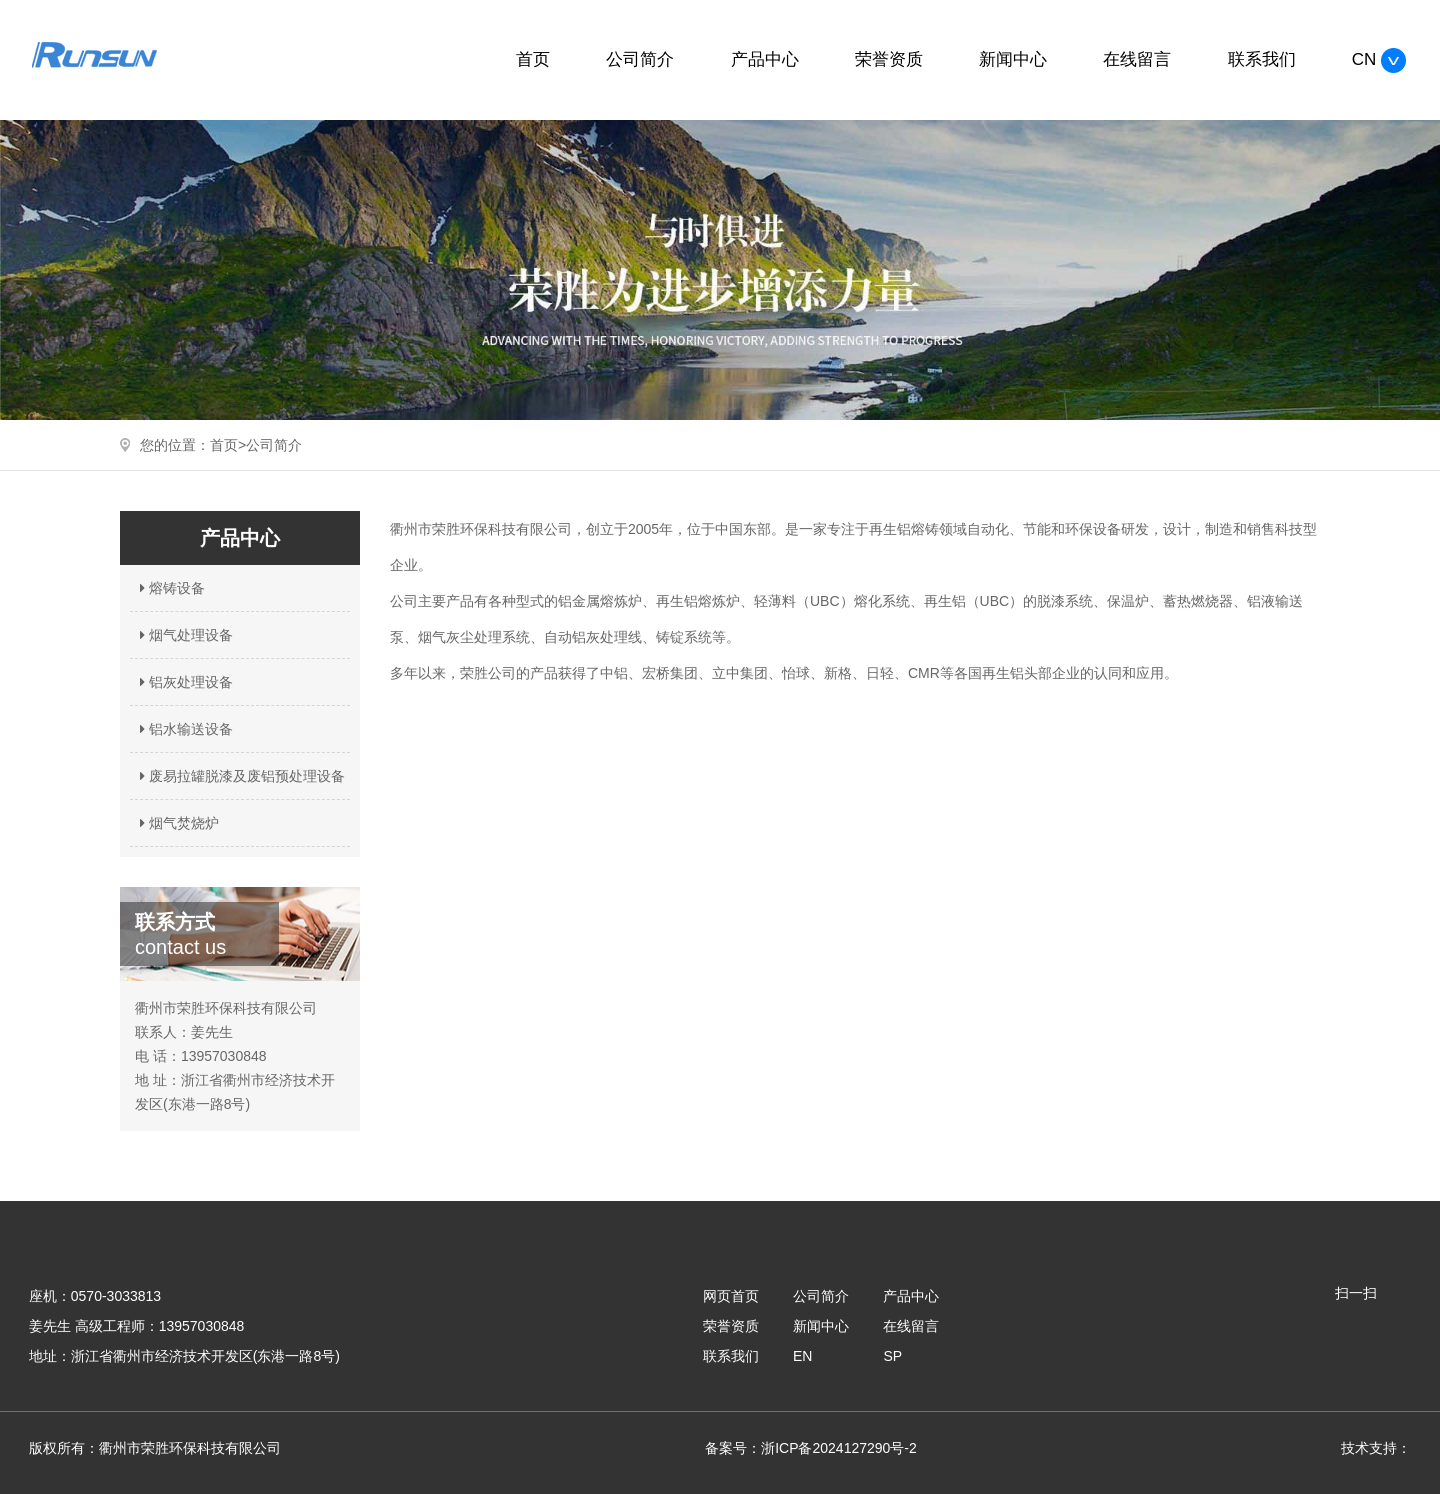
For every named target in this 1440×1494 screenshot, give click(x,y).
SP (892, 1356)
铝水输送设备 (184, 729)
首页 (533, 59)
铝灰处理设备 (184, 682)
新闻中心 (1013, 59)
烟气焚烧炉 (177, 823)
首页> (228, 445)
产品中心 (765, 59)
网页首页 (731, 1296)
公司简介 (640, 59)
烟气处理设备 (184, 635)
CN (1379, 59)
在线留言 (1137, 59)
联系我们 (1262, 59)
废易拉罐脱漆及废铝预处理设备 (240, 776)
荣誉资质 (889, 59)
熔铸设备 (170, 588)
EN (802, 1356)
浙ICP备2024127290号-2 (839, 1448)
